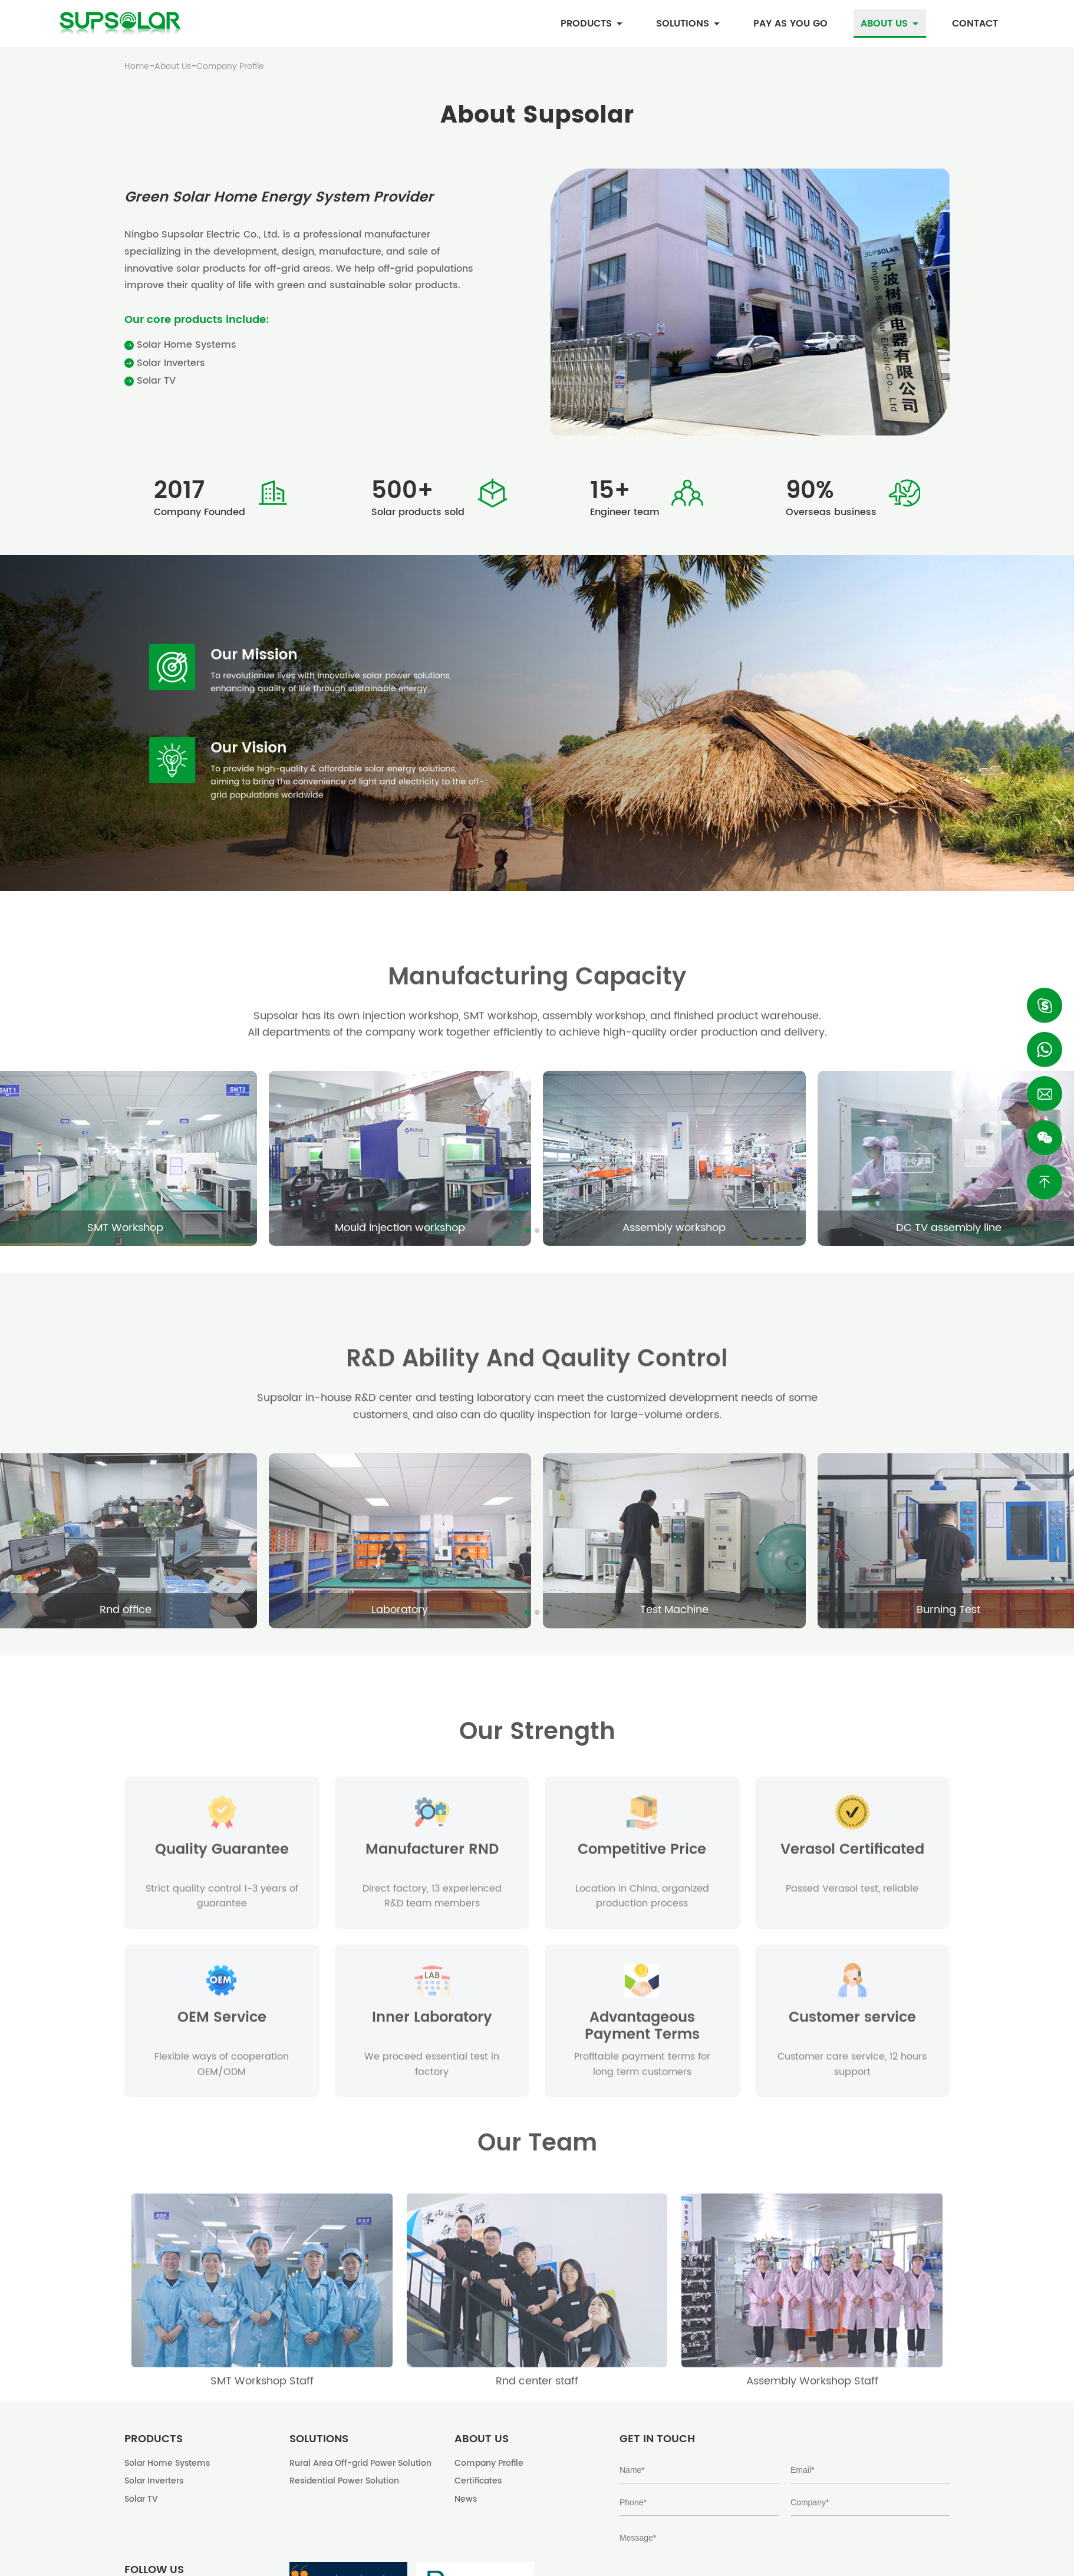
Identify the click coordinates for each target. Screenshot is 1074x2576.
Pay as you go (790, 23)
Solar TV (150, 381)
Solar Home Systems (180, 345)
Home (136, 66)
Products (592, 23)
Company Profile (230, 66)
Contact (975, 23)
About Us (890, 23)
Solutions (688, 23)
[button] (527, 1230)
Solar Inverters (164, 363)
